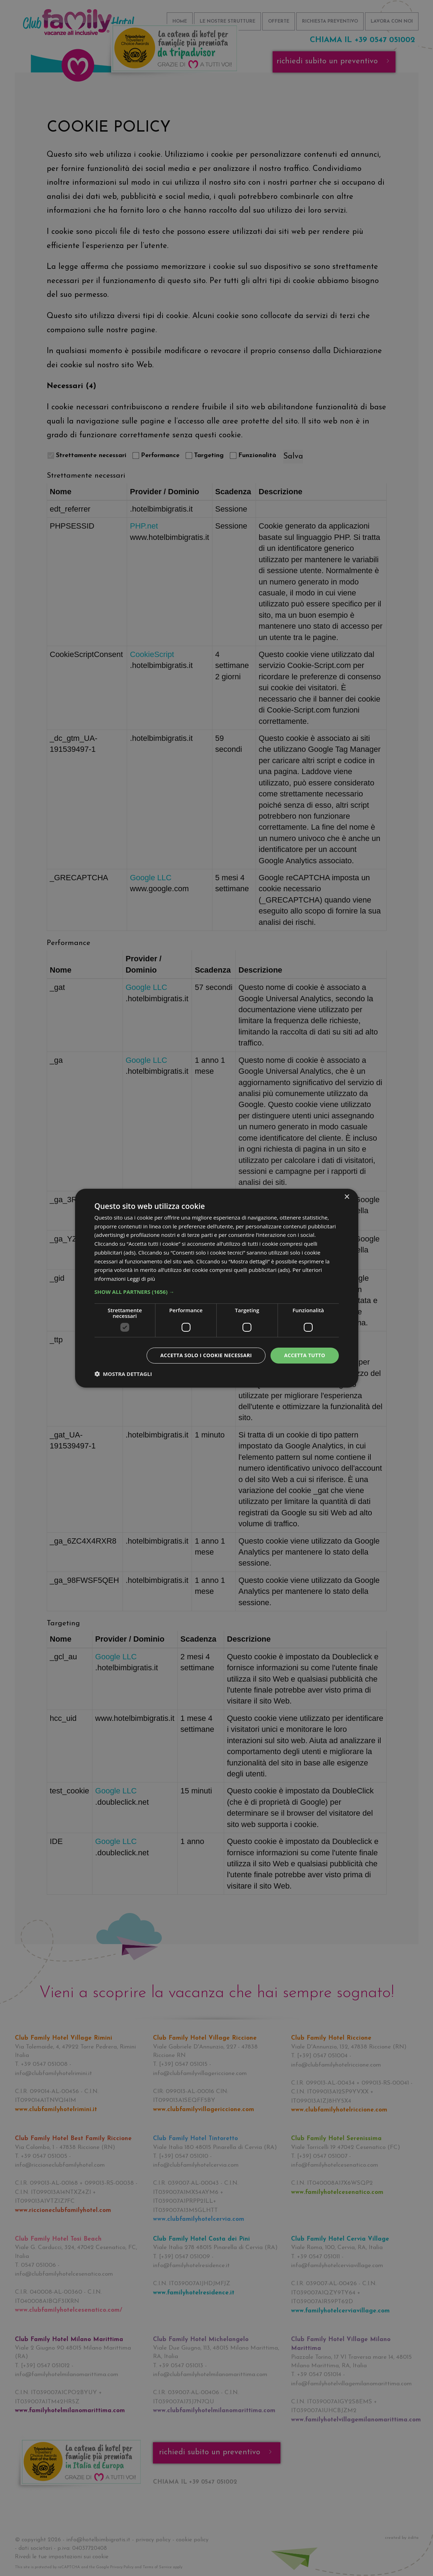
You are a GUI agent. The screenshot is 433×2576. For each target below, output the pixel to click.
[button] (217, 1292)
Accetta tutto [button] (304, 1355)
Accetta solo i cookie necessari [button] (206, 1355)
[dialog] (216, 1287)
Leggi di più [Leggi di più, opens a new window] (141, 1278)
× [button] (346, 1196)
